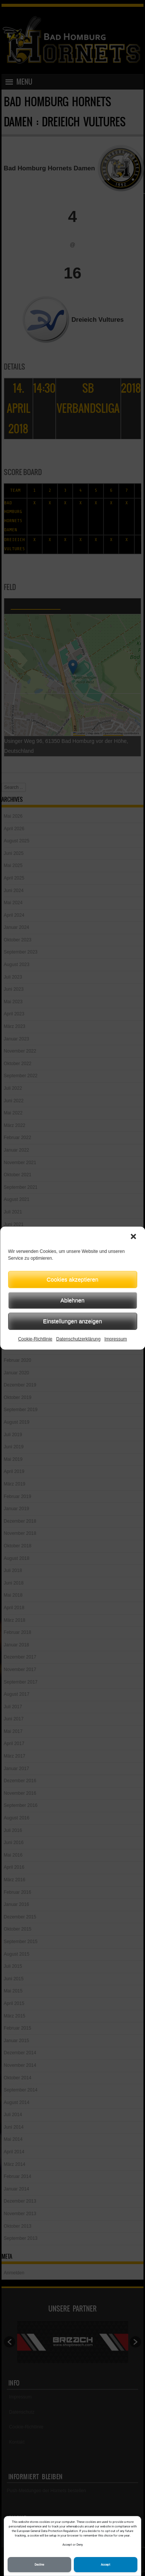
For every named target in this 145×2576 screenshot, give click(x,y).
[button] (133, 1236)
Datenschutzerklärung (78, 1338)
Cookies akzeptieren (73, 1279)
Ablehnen (72, 1300)
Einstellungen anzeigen (72, 1321)
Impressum (115, 1338)
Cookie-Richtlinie (35, 1338)
